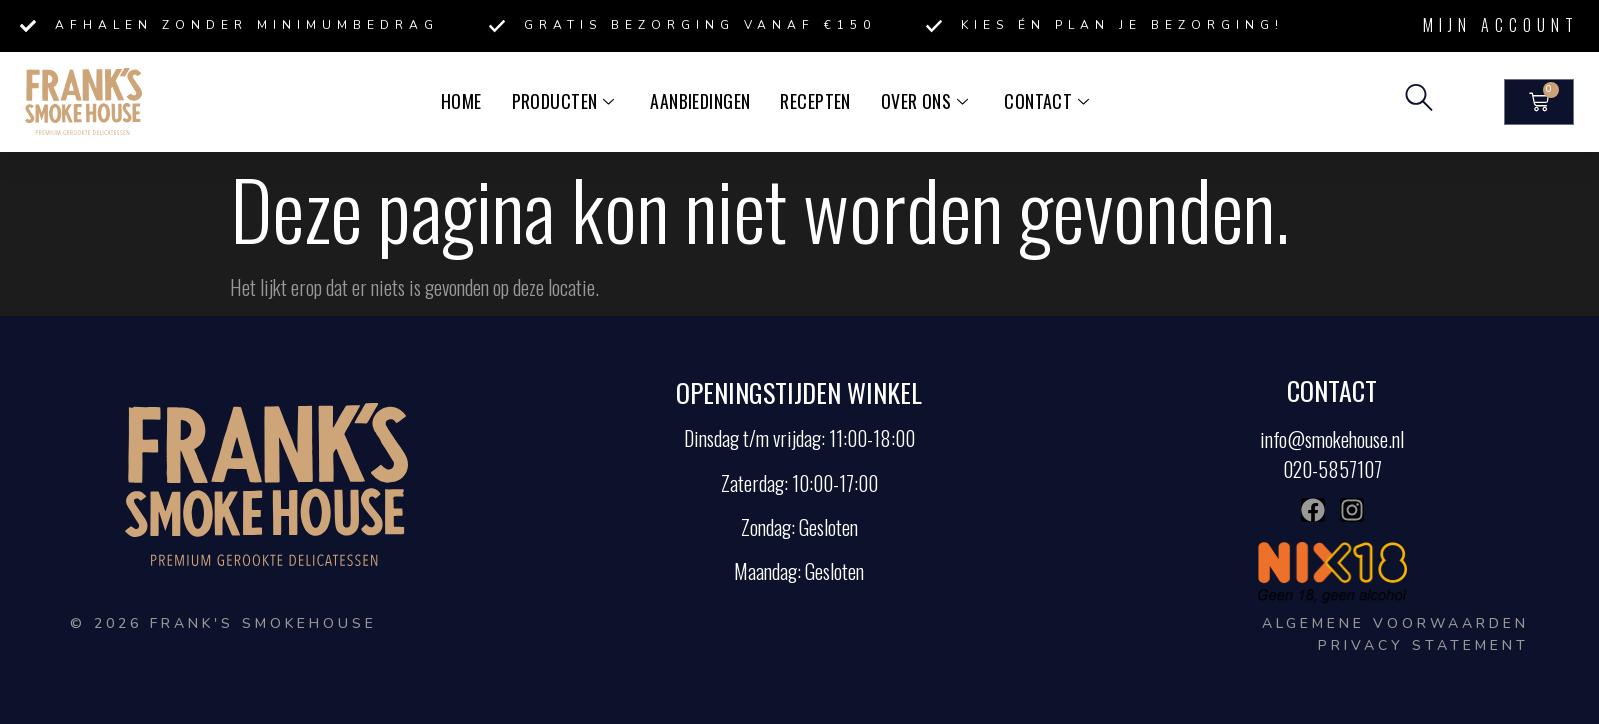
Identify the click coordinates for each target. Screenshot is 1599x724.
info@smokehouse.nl (1332, 439)
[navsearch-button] (1419, 102)
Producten (569, 101)
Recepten (813, 101)
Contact (1038, 101)
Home (470, 101)
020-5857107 (1332, 469)
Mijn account (1501, 25)
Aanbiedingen (702, 101)
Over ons (919, 101)
